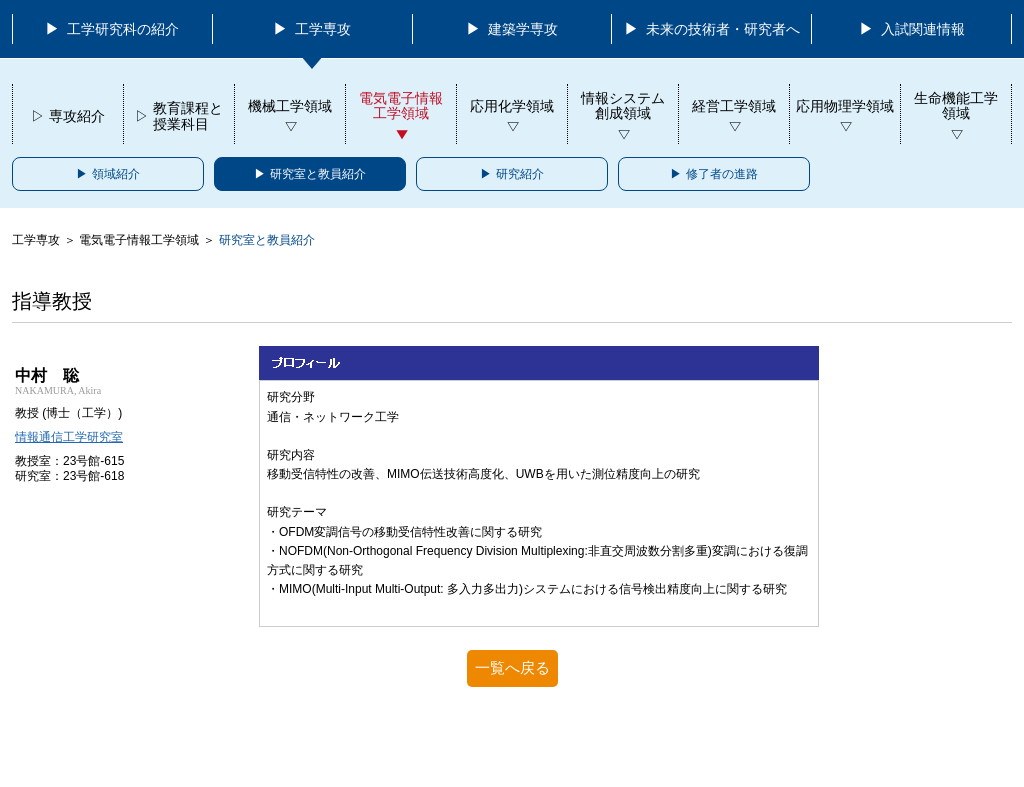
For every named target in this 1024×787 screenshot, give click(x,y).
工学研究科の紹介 (121, 29)
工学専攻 (321, 29)
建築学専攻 (521, 29)
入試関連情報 (921, 29)
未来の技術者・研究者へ (721, 29)
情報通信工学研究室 (69, 437)
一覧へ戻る (512, 667)
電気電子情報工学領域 (139, 240)
